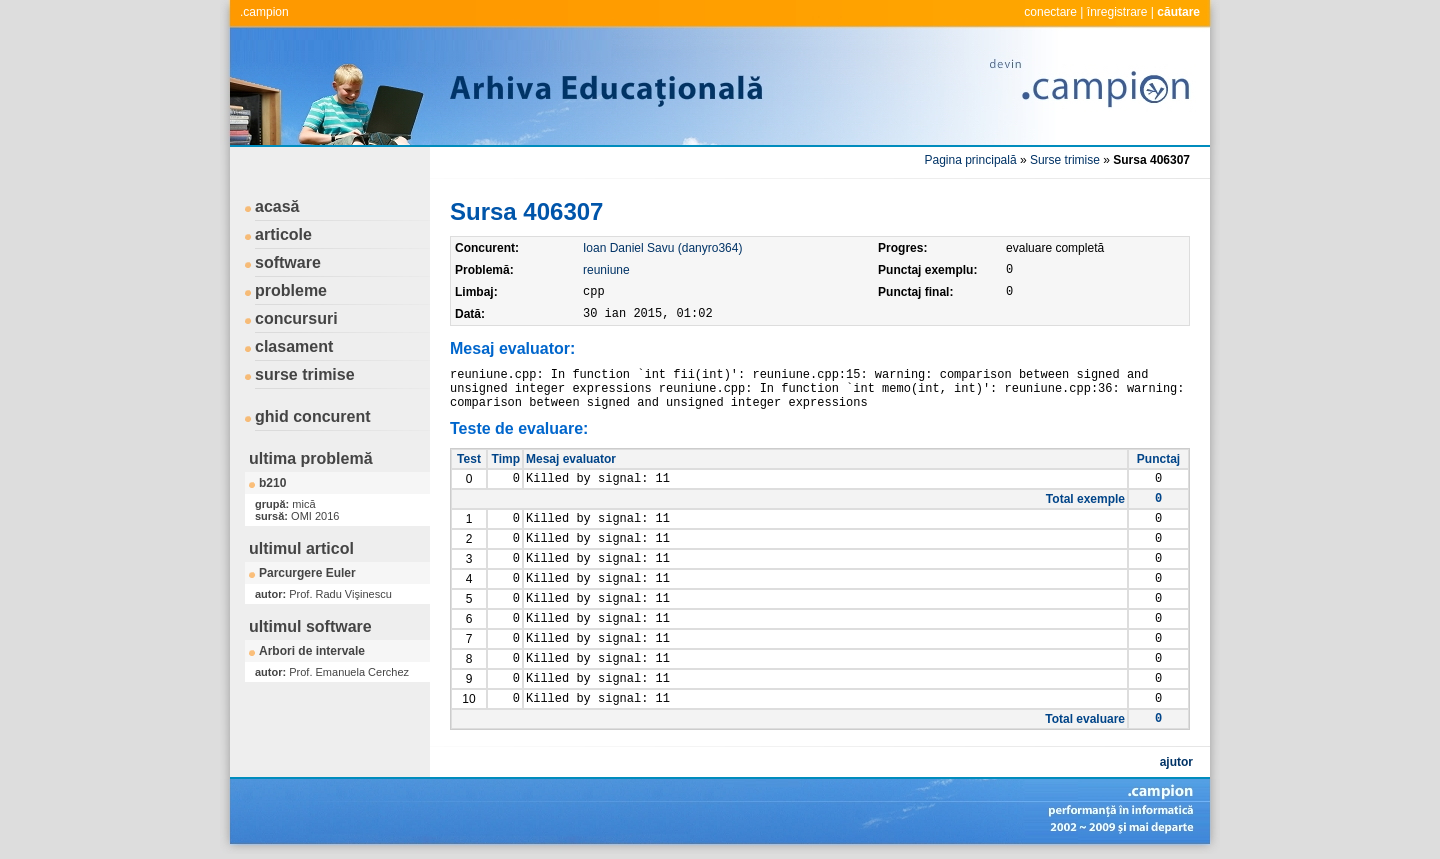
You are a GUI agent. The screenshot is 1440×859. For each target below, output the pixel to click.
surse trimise (305, 374)
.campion (264, 12)
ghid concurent (313, 416)
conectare (1050, 12)
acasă (277, 206)
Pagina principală (971, 160)
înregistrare (1117, 12)
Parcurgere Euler (307, 573)
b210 (272, 483)
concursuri (296, 318)
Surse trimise (1065, 160)
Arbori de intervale (312, 651)
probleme (291, 290)
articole (283, 234)
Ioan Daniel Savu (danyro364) (662, 248)
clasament (294, 346)
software (288, 262)
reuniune (606, 270)
